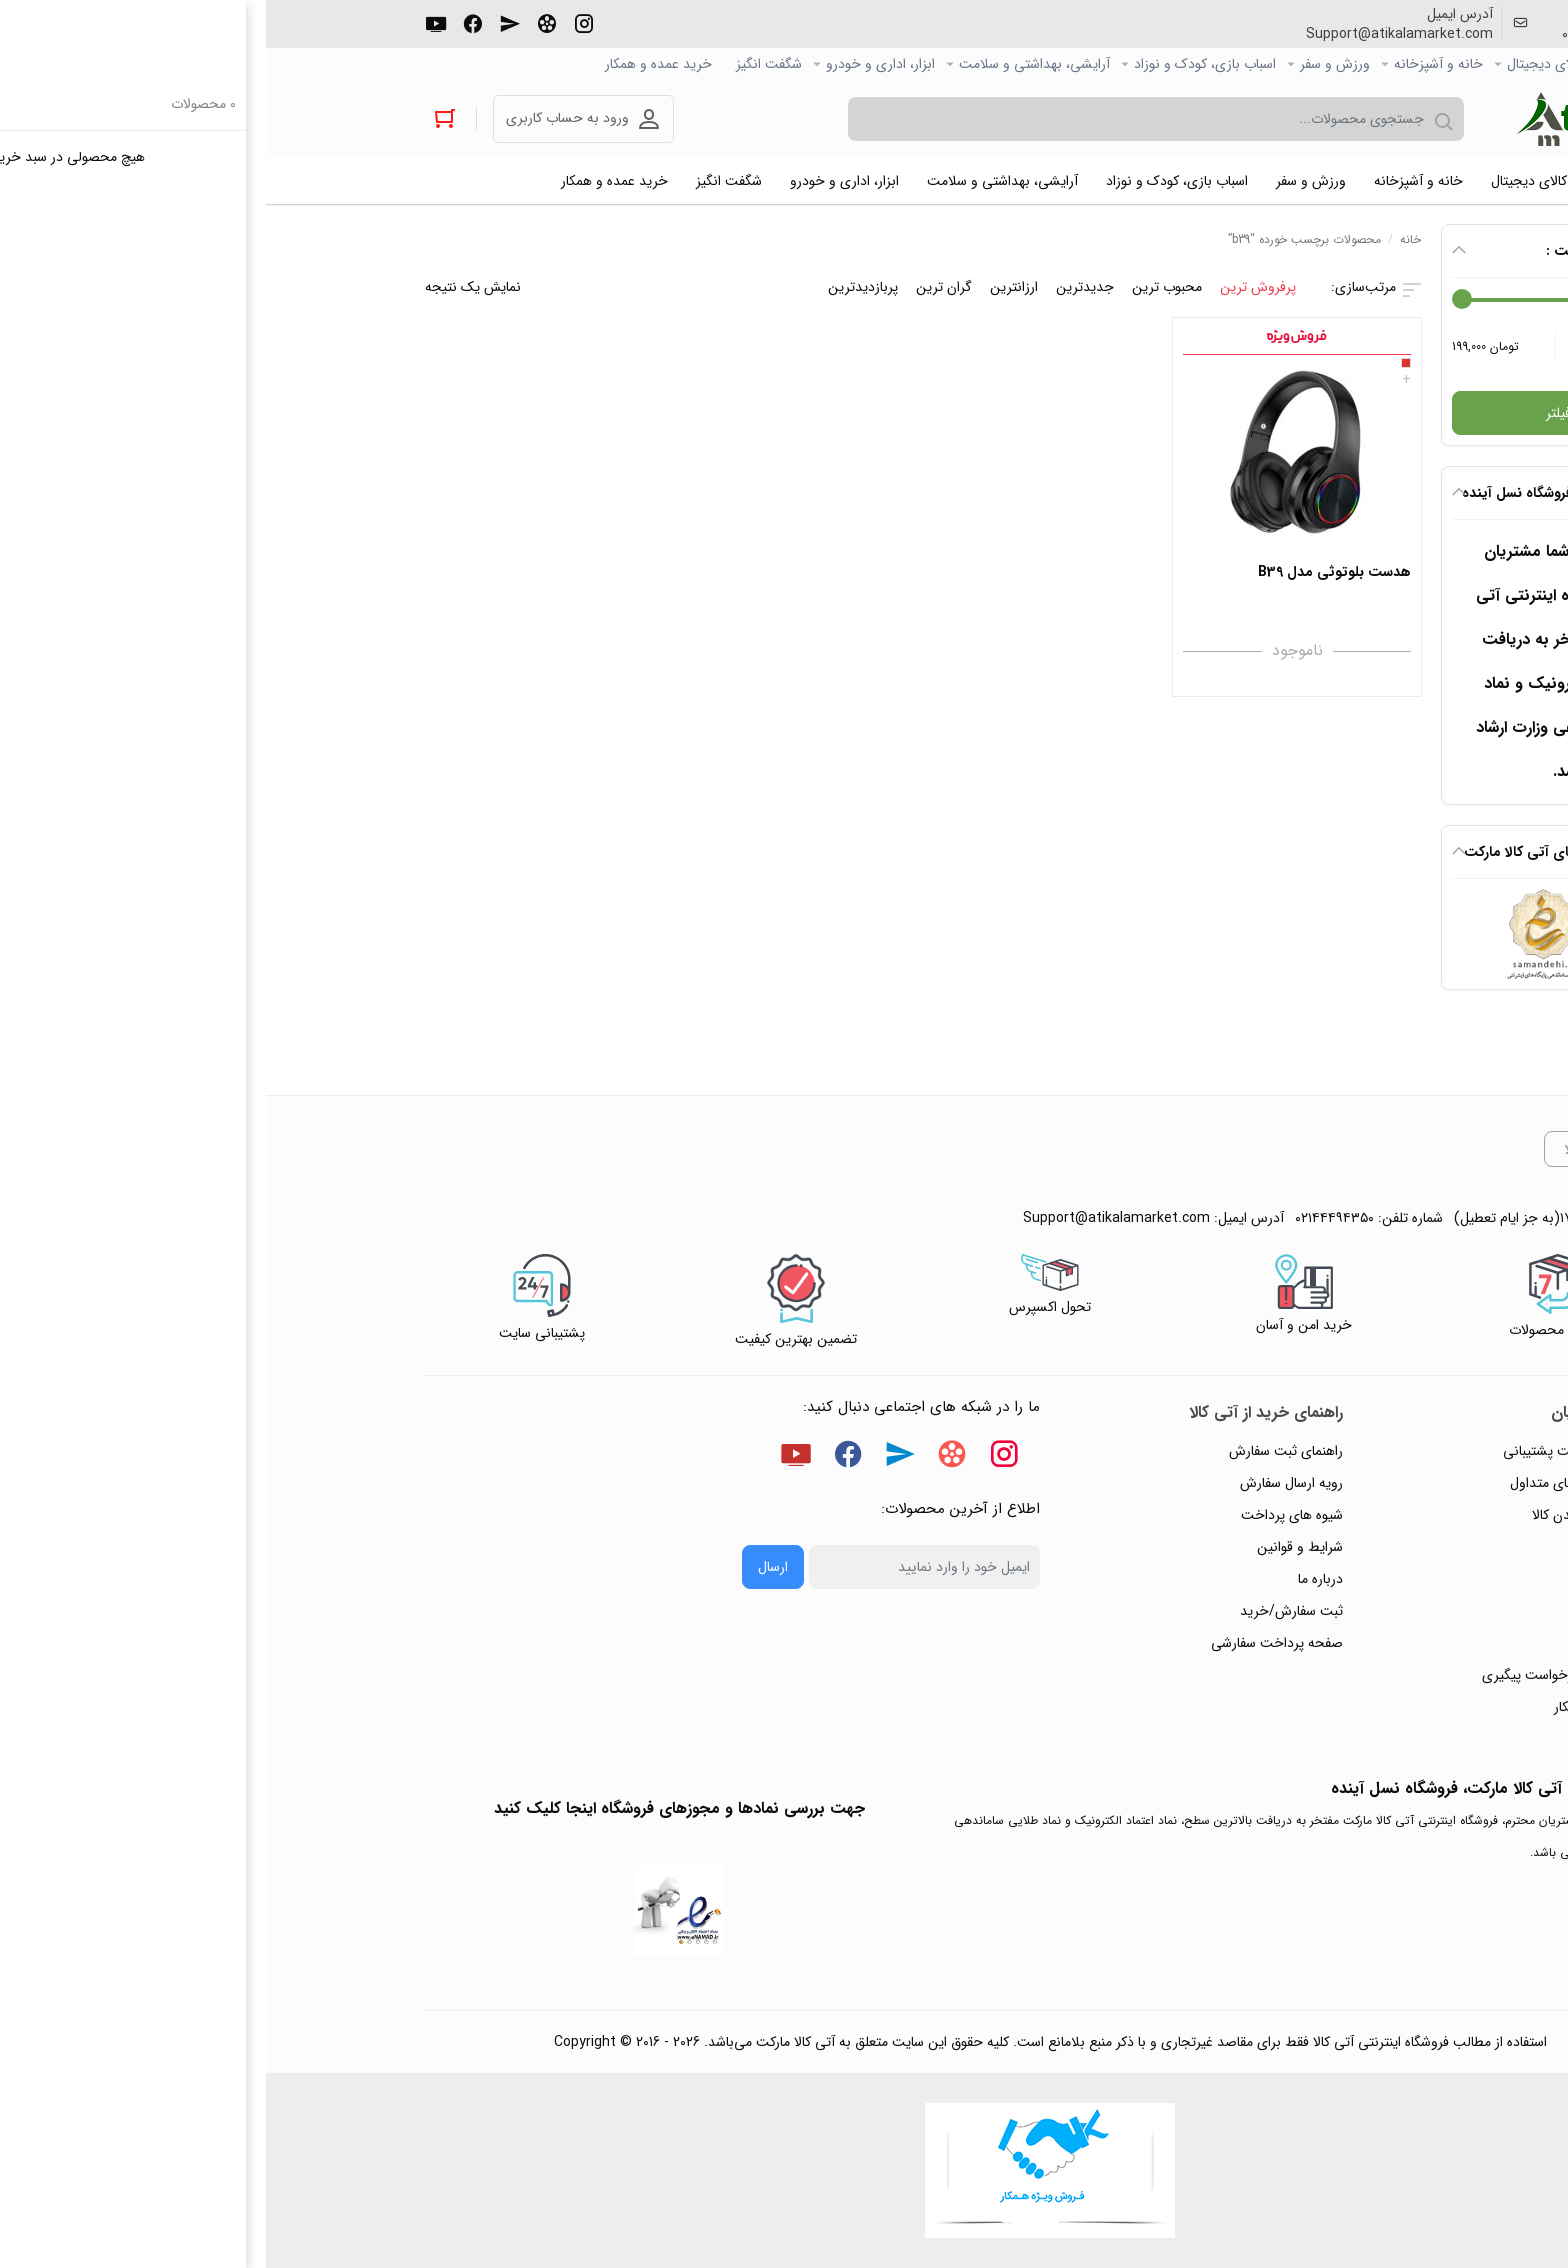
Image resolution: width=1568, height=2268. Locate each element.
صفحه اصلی (1375, 64)
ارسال (507, 1567)
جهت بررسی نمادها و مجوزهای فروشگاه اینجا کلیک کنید (413, 1808)
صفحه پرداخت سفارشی (1011, 1643)
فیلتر (1292, 413)
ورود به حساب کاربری (301, 118)
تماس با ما (1366, 1611)
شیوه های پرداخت (1026, 1515)
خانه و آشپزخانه (1172, 64)
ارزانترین (748, 287)
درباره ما (1054, 1579)
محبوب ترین (901, 287)
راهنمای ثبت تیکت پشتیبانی (1316, 1451)
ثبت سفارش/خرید (1025, 1611)
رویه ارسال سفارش (1025, 1483)
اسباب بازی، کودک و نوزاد (939, 64)
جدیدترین (819, 287)
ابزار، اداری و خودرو (614, 64)
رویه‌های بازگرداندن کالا (1330, 1515)
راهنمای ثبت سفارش (1020, 1451)
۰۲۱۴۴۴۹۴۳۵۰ (1335, 34)
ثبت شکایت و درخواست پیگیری (1305, 1675)
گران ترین (678, 287)
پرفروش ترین (992, 287)
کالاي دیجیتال (1279, 64)
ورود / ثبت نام (1353, 1643)
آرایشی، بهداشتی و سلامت (768, 64)
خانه (1144, 239)
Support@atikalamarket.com (1133, 34)
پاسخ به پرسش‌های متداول (1319, 1483)
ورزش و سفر (1069, 64)
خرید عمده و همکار (392, 64)
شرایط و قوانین (1034, 1547)
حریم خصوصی (1353, 1547)
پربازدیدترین (597, 287)
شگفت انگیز (503, 64)
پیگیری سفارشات (1349, 1579)
